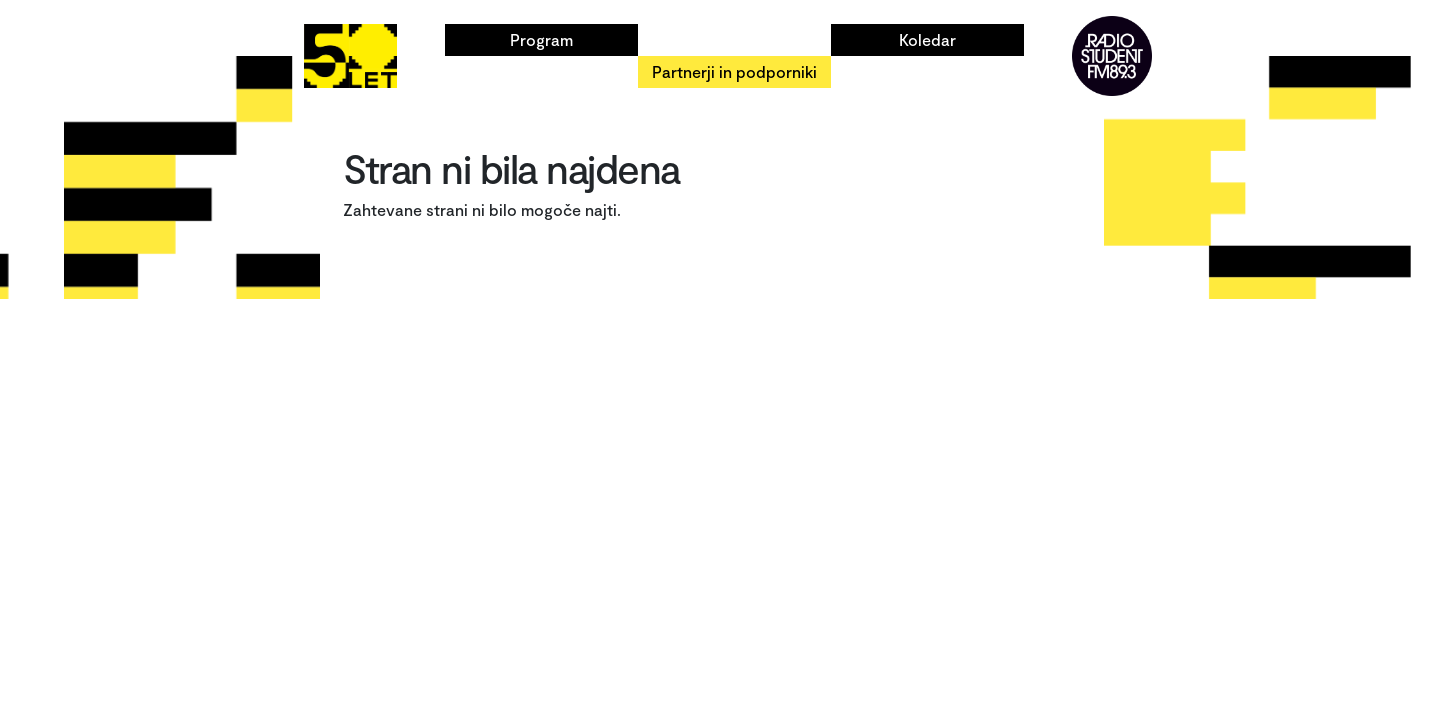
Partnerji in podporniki (734, 71)
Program (541, 39)
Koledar (927, 39)
